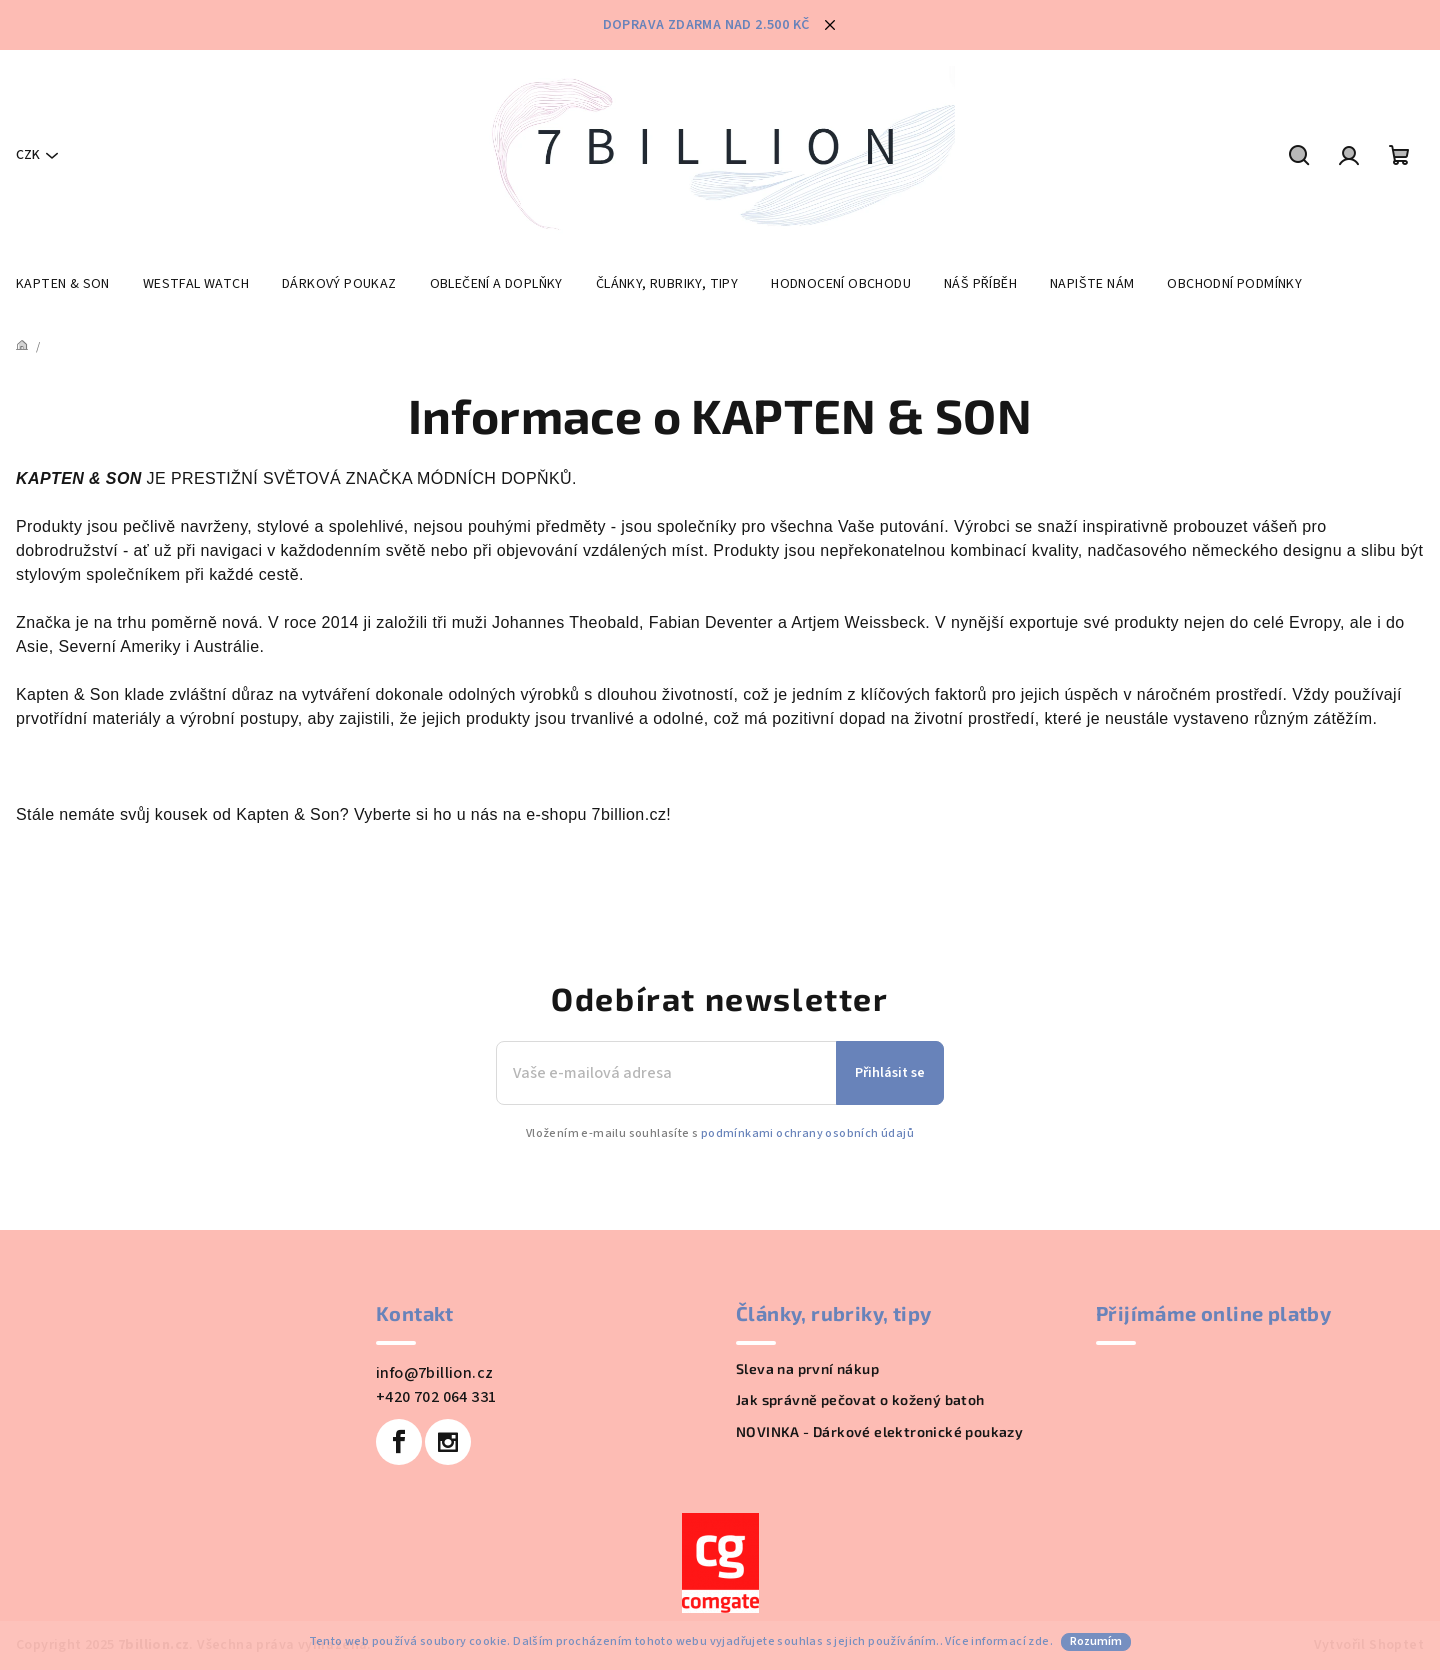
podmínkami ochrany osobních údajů (807, 1133)
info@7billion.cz (434, 1373)
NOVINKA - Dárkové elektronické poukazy (879, 1431)
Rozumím (1096, 1641)
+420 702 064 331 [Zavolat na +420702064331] (436, 1397)
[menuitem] (63, 284)
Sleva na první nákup (807, 1368)
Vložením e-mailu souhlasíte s (720, 1134)
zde (1038, 1641)
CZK (28, 155)
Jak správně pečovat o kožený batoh (860, 1399)
